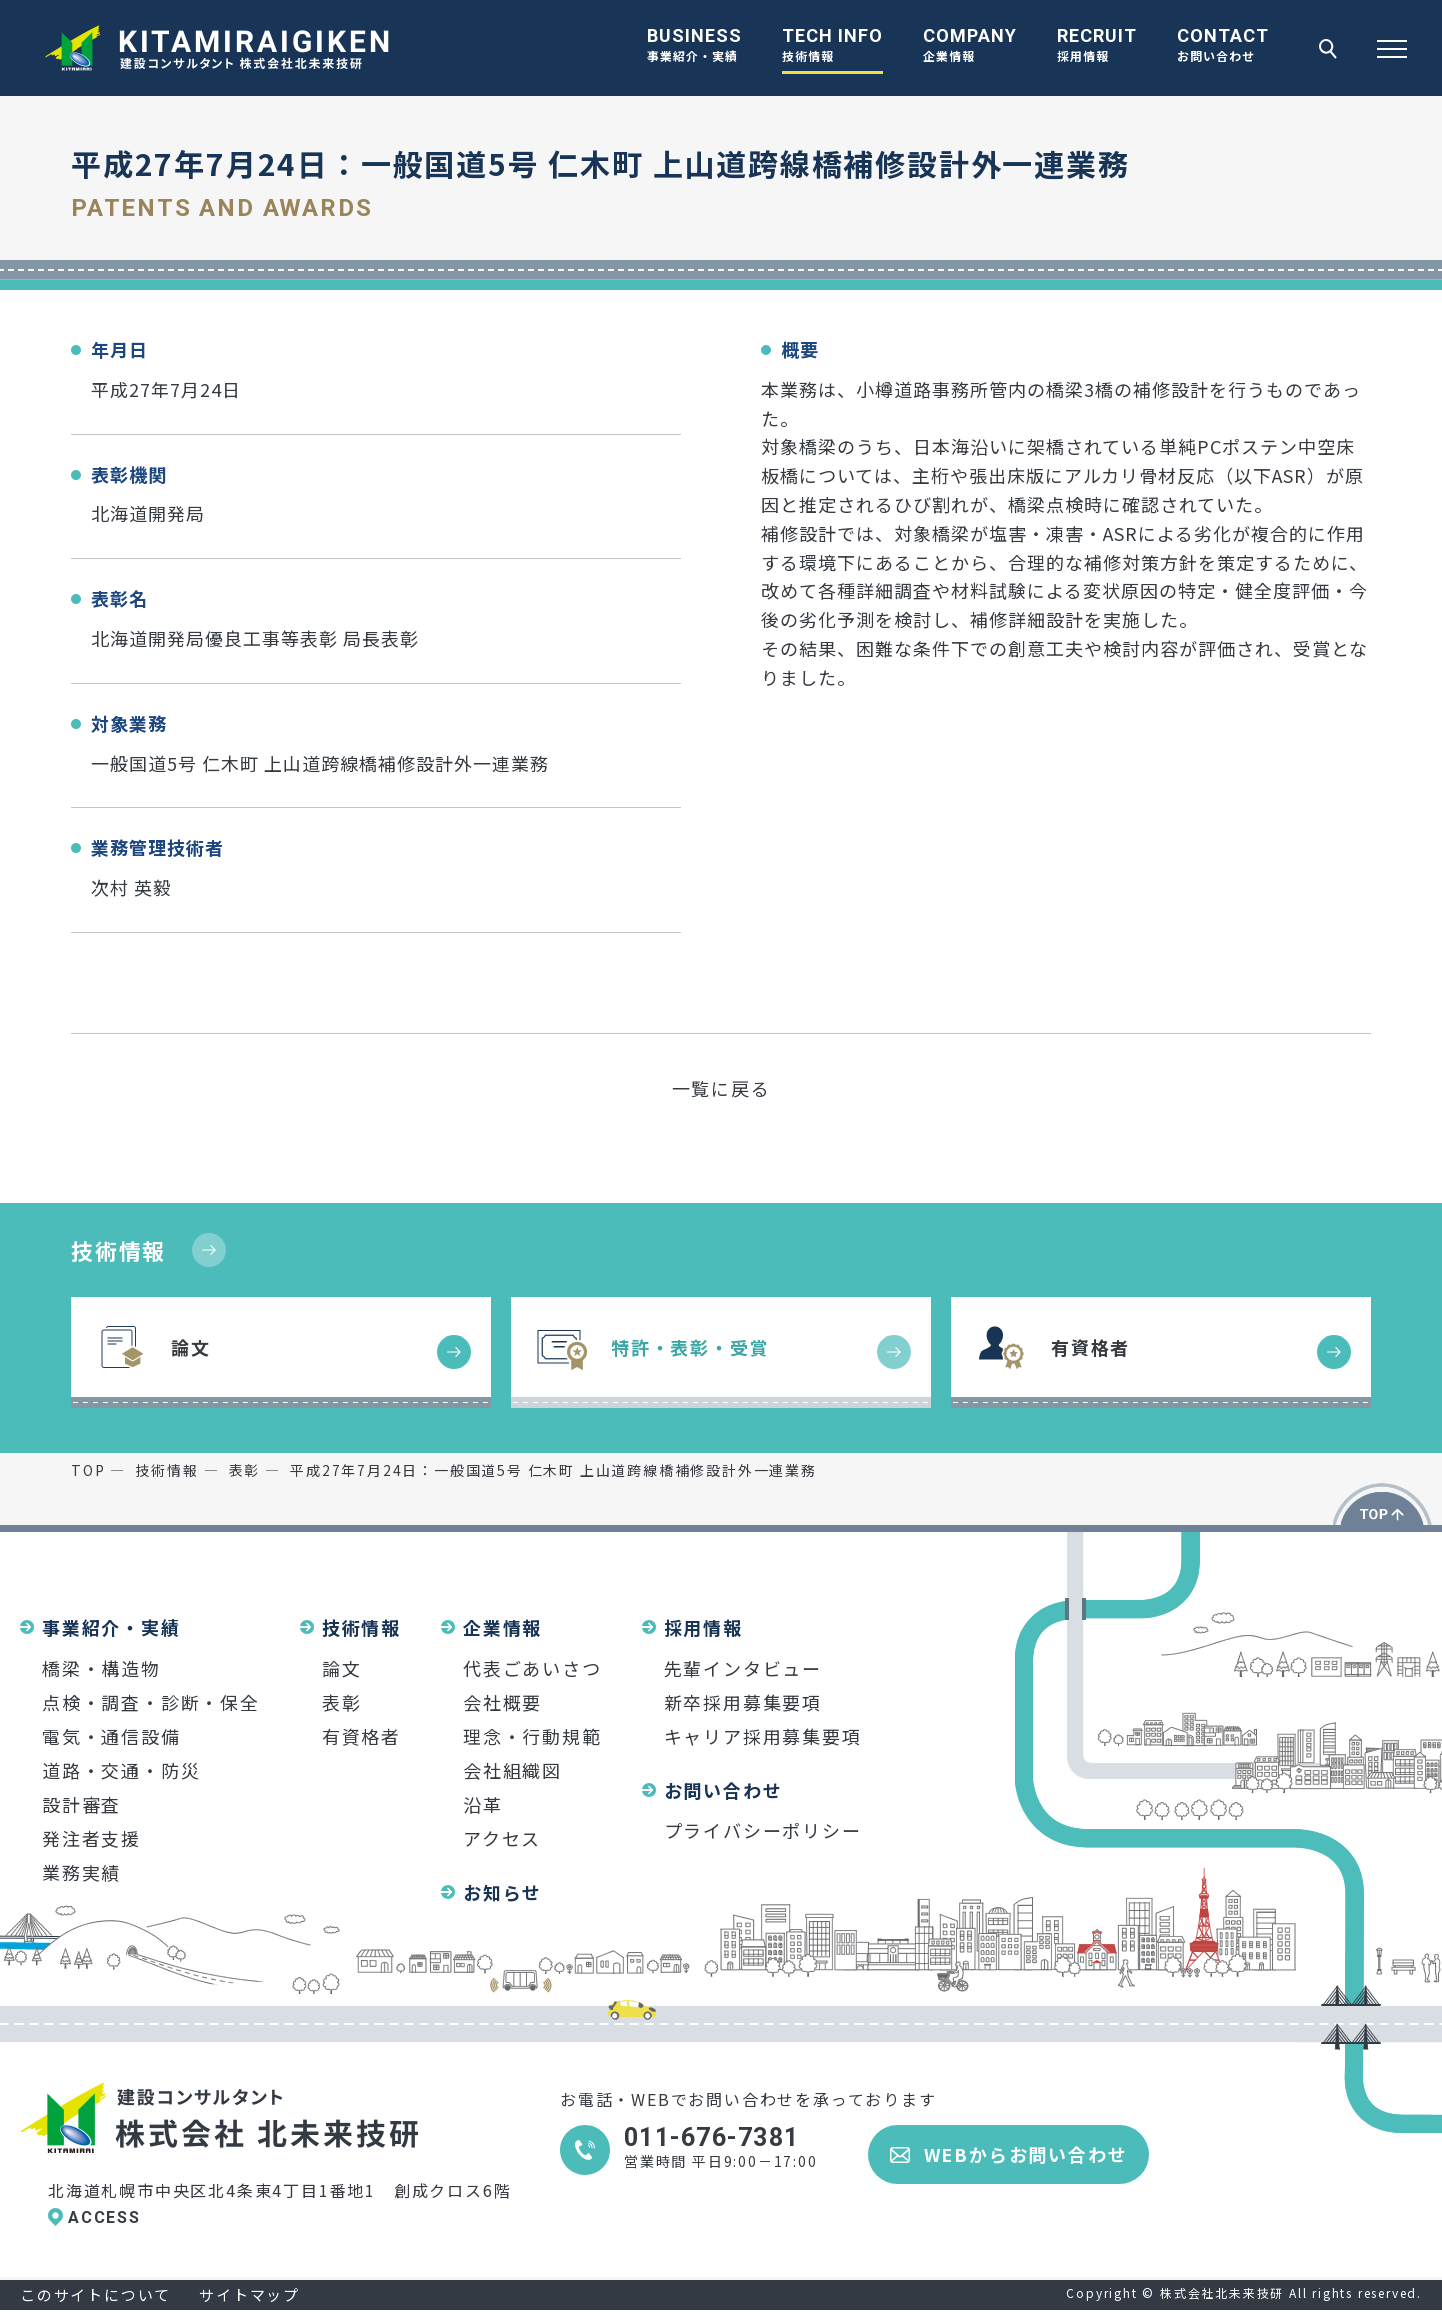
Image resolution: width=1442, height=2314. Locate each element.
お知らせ (502, 1892)
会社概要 (502, 1702)
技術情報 (118, 1250)
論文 (342, 1668)
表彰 (342, 1702)
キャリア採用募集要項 (763, 1736)
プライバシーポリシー (763, 1830)
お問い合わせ (723, 1790)
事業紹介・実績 (111, 1627)
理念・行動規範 (532, 1736)
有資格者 (361, 1736)
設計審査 (81, 1804)
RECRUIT (1097, 46)
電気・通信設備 (111, 1736)
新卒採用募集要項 (743, 1702)
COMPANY (970, 46)
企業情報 (502, 1627)
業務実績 (81, 1872)
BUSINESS (694, 46)
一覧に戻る (721, 1088)
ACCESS (104, 2217)
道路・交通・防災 (121, 1770)
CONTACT (1223, 46)
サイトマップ (249, 2294)
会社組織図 (512, 1770)
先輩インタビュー (743, 1668)
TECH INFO (832, 46)
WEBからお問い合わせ (1026, 2154)
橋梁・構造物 (101, 1668)
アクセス (502, 1838)
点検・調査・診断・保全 (151, 1702)
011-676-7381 (711, 2137)
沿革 (483, 1804)
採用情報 (703, 1627)
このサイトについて (95, 2294)
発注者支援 (91, 1838)
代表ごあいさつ (532, 1668)
